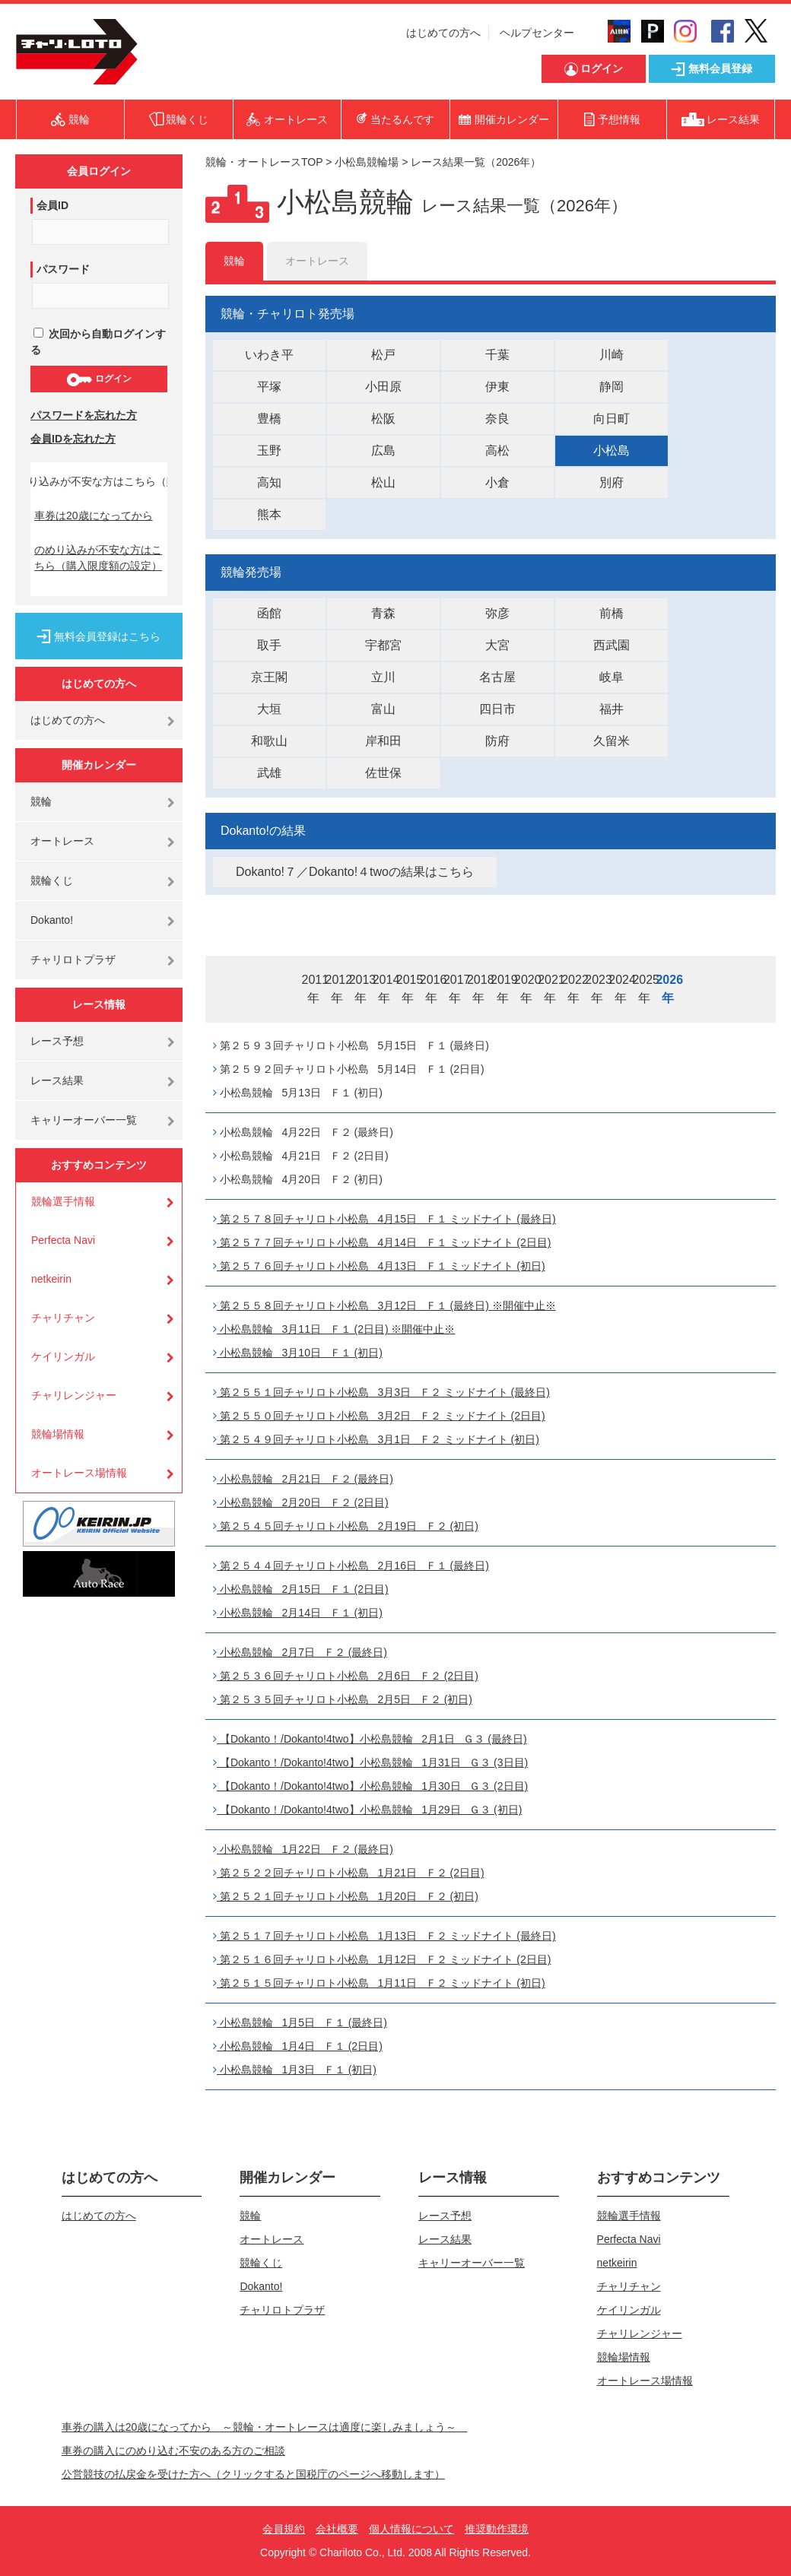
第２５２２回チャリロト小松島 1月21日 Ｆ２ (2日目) (348, 1873)
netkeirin (51, 1279)
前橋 (611, 613)
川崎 (611, 354)
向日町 (611, 418)
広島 (383, 450)
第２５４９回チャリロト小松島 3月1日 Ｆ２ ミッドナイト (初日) (376, 1439)
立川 (383, 677)
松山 (383, 482)
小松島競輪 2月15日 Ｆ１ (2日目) (301, 1589)
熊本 (269, 514)
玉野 (269, 450)
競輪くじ (51, 880)
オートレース (62, 841)
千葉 (497, 354)
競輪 (41, 801)
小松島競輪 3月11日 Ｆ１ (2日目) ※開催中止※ (334, 1329)
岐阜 (611, 677)
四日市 (497, 709)
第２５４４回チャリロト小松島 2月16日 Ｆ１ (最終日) (351, 1565)
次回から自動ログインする (98, 342)
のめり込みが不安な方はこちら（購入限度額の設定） (98, 558)
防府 (497, 740)
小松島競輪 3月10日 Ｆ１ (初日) (298, 1353)
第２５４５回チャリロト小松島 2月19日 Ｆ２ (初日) (345, 1526)
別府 (611, 482)
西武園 (611, 645)
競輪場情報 (57, 1434)
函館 (269, 613)
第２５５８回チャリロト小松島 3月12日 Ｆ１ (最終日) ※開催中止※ (384, 1305)
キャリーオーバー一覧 (83, 1120)
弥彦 (497, 613)
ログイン (98, 379)
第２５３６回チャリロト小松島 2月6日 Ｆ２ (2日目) (345, 1676)
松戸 (383, 354)
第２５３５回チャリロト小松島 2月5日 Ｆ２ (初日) (342, 1699)
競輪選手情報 (63, 1201)
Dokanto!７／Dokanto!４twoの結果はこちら (355, 871)
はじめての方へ (443, 33)
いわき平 (269, 354)
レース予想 (57, 1041)
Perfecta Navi (63, 1240)
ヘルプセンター (537, 33)
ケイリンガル (63, 1356)
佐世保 (383, 772)
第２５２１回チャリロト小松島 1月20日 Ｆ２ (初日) (345, 1896)
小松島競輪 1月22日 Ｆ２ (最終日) (303, 1849)
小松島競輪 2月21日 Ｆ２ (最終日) (303, 1479)
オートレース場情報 (79, 1473)
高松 (497, 450)
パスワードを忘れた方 (83, 415)
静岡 (611, 386)
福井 (611, 709)
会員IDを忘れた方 (73, 439)
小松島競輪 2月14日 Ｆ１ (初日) (298, 1613)
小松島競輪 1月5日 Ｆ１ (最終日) (300, 2022)
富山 (383, 709)
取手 (269, 645)
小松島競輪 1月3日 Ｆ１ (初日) (294, 2070)
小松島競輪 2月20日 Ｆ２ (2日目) (301, 1502)
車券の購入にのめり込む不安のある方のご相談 (173, 2450)
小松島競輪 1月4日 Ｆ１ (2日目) (298, 2046)
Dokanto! (51, 920)
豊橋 (269, 418)
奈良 (497, 418)
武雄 (269, 772)
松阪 (383, 418)
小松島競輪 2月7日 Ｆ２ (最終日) (300, 1652)
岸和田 (383, 740)
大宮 (497, 645)
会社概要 (337, 2529)
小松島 (611, 450)
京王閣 (269, 677)
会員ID (52, 205)
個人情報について (411, 2529)
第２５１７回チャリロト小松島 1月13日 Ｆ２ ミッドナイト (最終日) (384, 1936)
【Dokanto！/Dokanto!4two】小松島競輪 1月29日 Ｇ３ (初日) (367, 1810)
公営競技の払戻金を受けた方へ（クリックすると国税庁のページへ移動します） (253, 2474)
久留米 (611, 740)
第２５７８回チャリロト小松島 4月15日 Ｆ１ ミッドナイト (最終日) (384, 1219)
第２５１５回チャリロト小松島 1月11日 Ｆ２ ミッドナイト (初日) (379, 1983)
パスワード (63, 269)
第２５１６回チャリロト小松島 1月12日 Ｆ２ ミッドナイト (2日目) (382, 1959)
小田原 (383, 386)
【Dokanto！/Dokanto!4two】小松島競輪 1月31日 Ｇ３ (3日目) (370, 1762)
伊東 (497, 386)
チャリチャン (63, 1318)
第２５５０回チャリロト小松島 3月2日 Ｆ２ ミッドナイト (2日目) (379, 1416)
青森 (383, 613)
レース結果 (57, 1080)
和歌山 (269, 740)
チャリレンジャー (73, 1395)
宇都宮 (383, 645)
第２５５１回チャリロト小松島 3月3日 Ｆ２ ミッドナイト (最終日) (381, 1392)
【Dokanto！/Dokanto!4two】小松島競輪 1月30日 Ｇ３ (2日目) (370, 1786)
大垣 (269, 709)
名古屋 (497, 677)
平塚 (269, 386)
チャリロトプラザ (73, 959)
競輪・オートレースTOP (263, 162)
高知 (269, 482)
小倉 (497, 482)
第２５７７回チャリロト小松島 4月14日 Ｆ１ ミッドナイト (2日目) (382, 1242)
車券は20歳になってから (93, 515)
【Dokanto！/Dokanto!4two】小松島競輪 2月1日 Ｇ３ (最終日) (370, 1739)
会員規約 (283, 2529)
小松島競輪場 (367, 162)
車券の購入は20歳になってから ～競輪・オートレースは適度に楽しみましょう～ (265, 2427)
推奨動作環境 (497, 2529)
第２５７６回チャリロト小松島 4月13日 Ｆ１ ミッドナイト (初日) (379, 1266)
